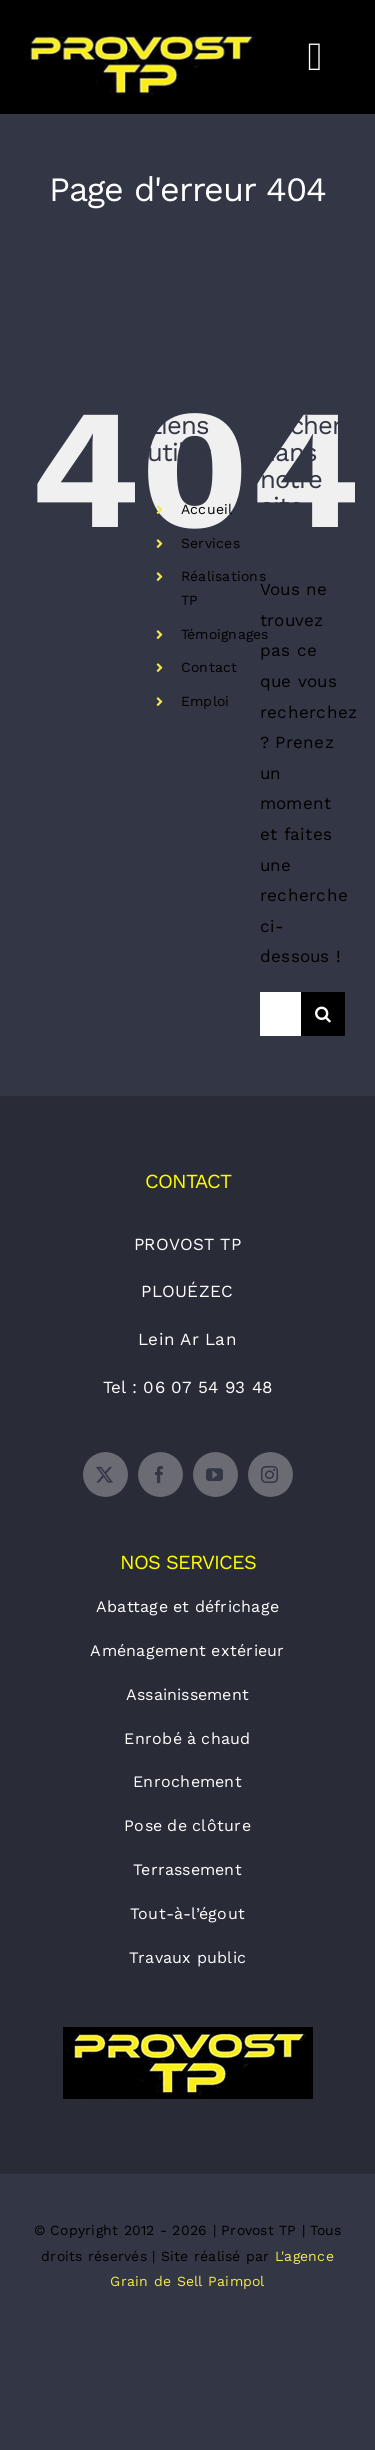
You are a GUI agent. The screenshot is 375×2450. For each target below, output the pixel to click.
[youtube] (215, 1474)
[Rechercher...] (280, 1014)
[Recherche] (323, 1014)
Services (210, 543)
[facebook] (160, 1474)
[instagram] (270, 1474)
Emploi (205, 701)
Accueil (207, 509)
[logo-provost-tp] (188, 2035)
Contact (209, 667)
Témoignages (225, 634)
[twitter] (105, 1474)
